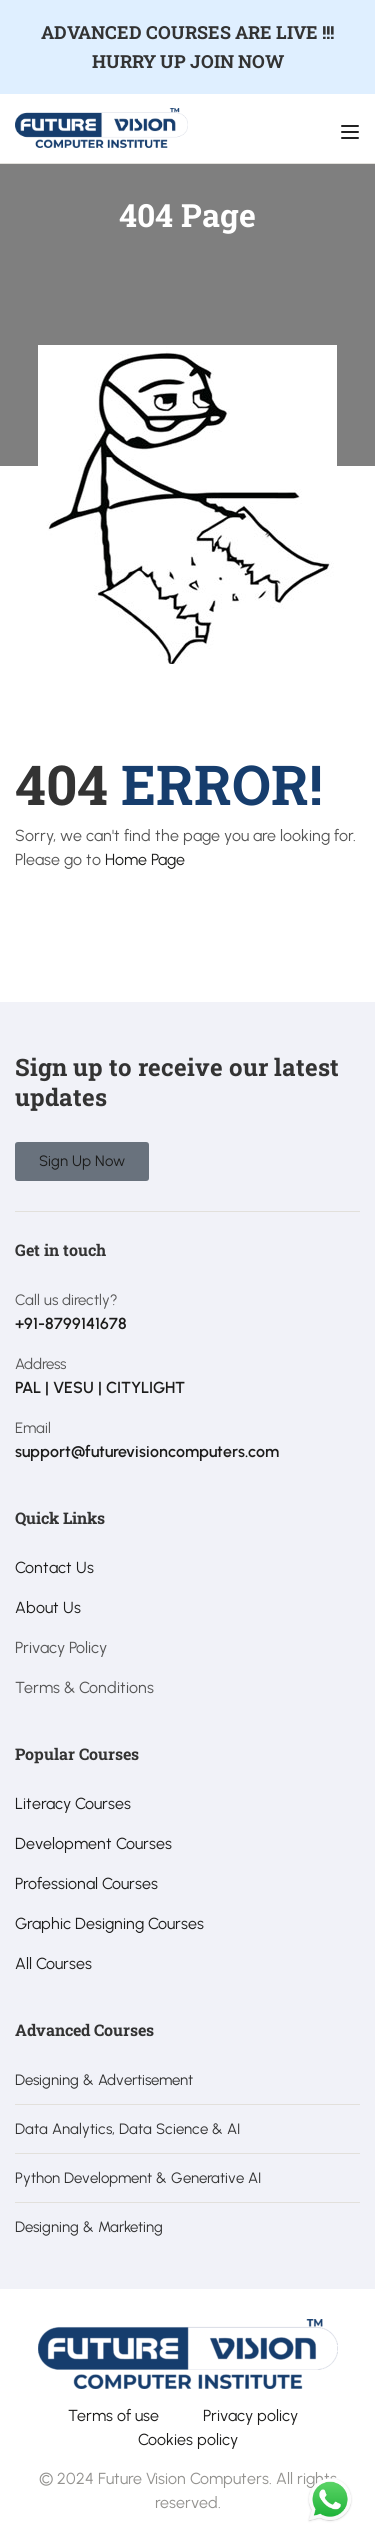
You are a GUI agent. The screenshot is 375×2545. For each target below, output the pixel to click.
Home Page (145, 859)
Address (40, 1364)
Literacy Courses (73, 1803)
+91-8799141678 (71, 1323)
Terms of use (113, 2415)
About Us (48, 1607)
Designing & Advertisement (104, 2080)
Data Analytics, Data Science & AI (127, 2129)
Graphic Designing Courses (109, 1923)
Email (33, 1428)
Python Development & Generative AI (138, 2178)
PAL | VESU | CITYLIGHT (100, 1387)
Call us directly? (66, 1300)
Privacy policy (250, 2415)
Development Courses (93, 1843)
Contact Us (54, 1567)
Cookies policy (188, 2439)
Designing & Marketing (89, 2227)
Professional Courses (86, 1883)
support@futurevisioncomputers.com (147, 1451)
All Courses (53, 1963)
